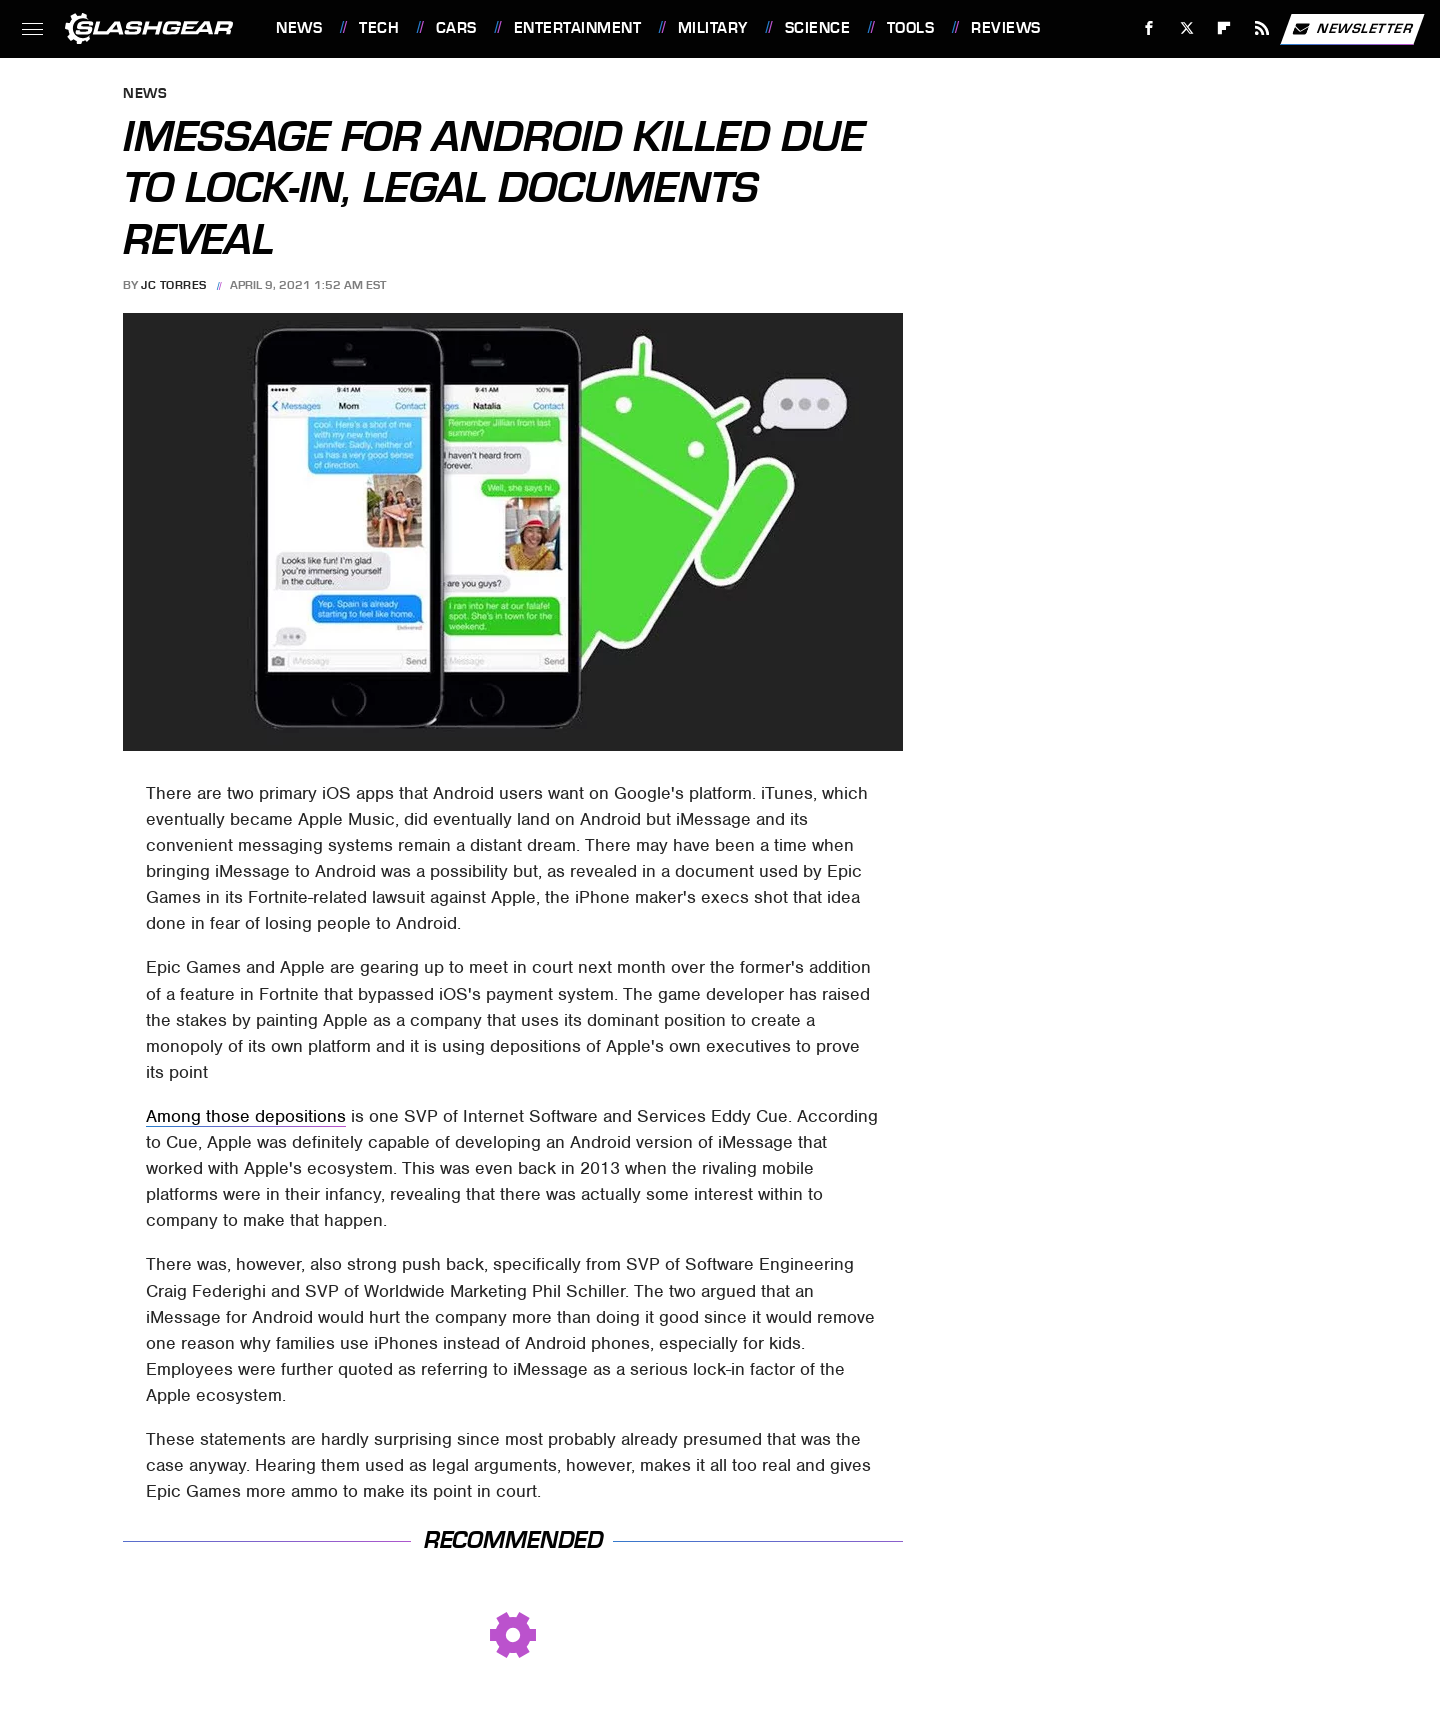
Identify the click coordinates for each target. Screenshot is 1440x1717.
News (299, 28)
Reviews (1006, 28)
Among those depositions (246, 1116)
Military (713, 28)
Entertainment (578, 28)
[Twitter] (1186, 28)
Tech (379, 28)
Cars (456, 28)
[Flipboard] (1224, 28)
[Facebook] (1149, 28)
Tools (911, 28)
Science (818, 28)
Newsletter (1352, 29)
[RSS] (1262, 28)
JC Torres (174, 285)
